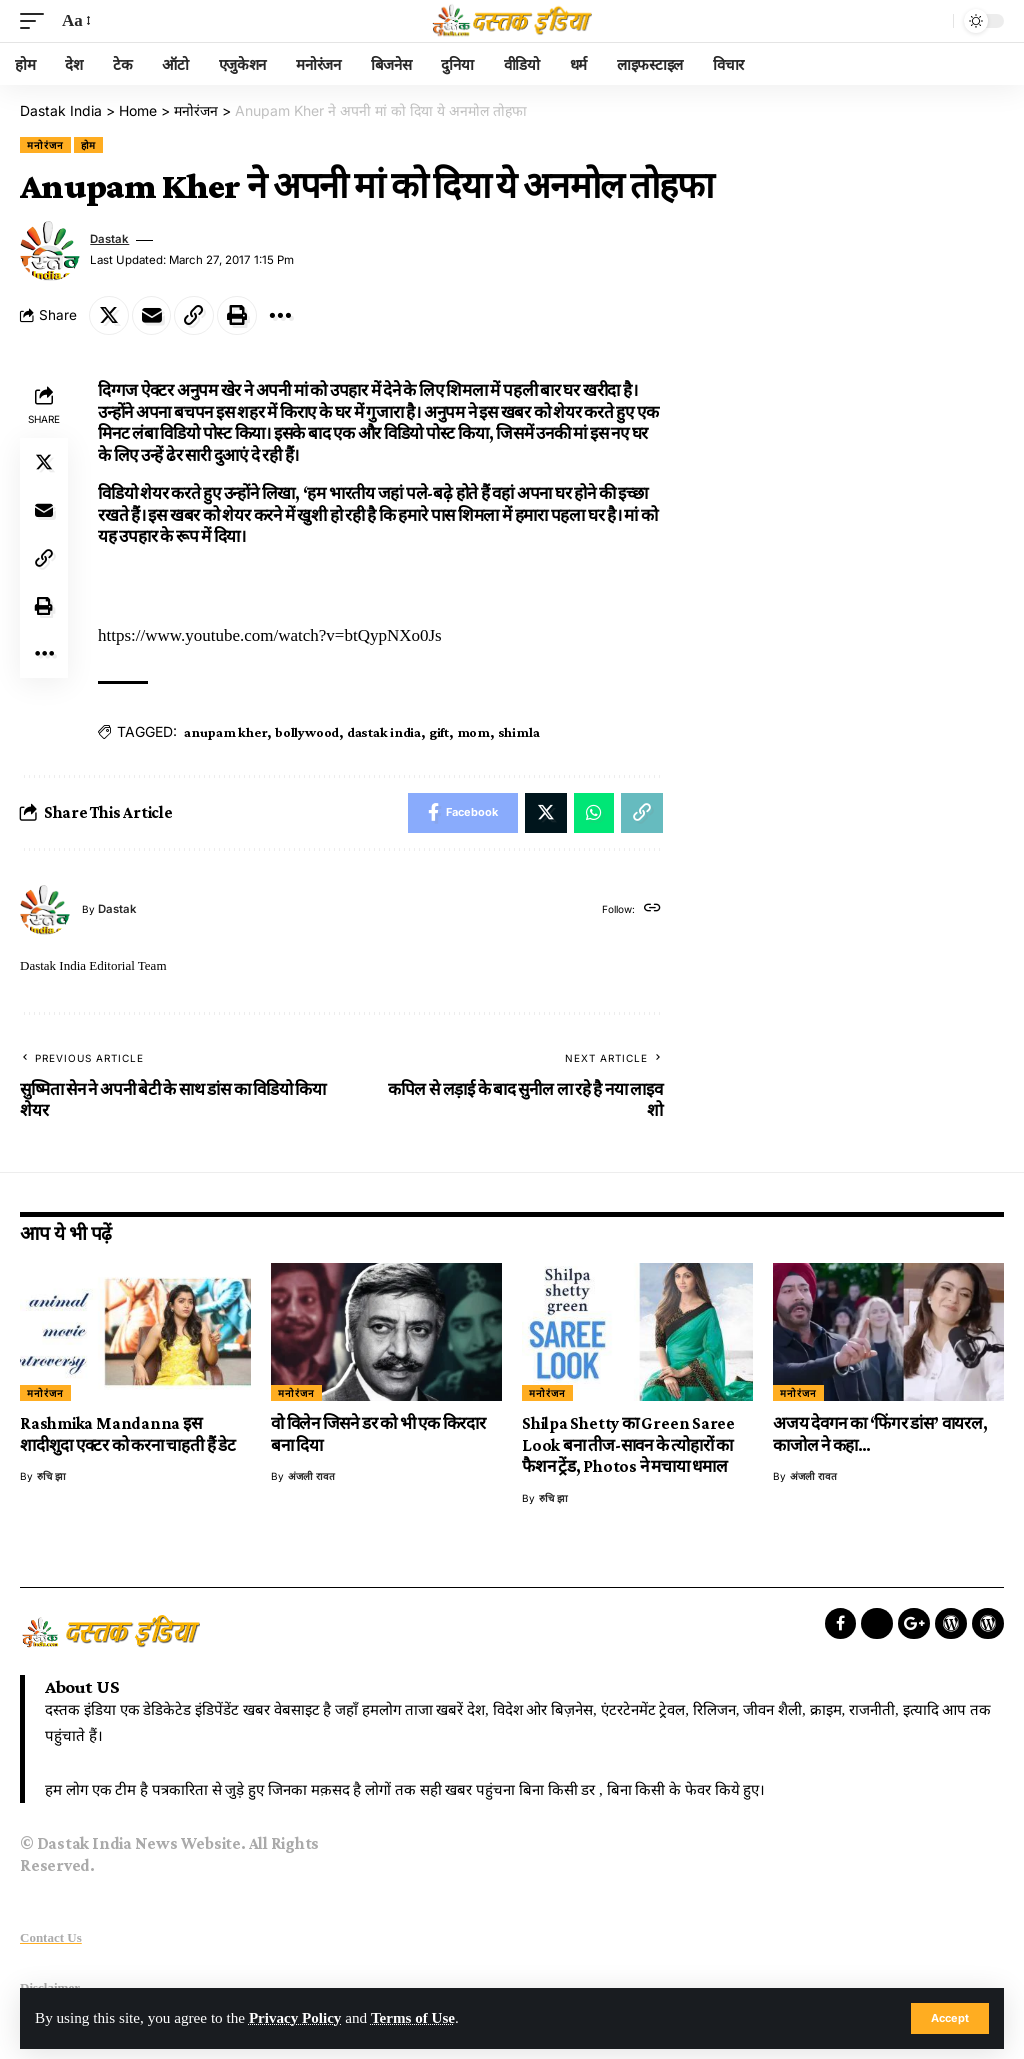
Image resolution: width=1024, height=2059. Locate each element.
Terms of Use (414, 2018)
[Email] (152, 315)
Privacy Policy (295, 2018)
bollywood (307, 731)
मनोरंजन (45, 144)
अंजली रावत (311, 1476)
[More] (281, 315)
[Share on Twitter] (109, 315)
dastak (109, 238)
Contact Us (51, 1936)
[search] (933, 21)
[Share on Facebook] (463, 812)
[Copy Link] (195, 315)
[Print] (238, 315)
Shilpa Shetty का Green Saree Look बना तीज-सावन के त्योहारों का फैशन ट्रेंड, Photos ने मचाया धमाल (628, 1445)
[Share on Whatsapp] (594, 812)
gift (439, 731)
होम (89, 144)
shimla (519, 731)
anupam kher (225, 731)
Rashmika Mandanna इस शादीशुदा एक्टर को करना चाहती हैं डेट (128, 1434)
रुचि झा (51, 1476)
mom (473, 731)
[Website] (652, 909)
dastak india (384, 731)
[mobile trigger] (37, 21)
